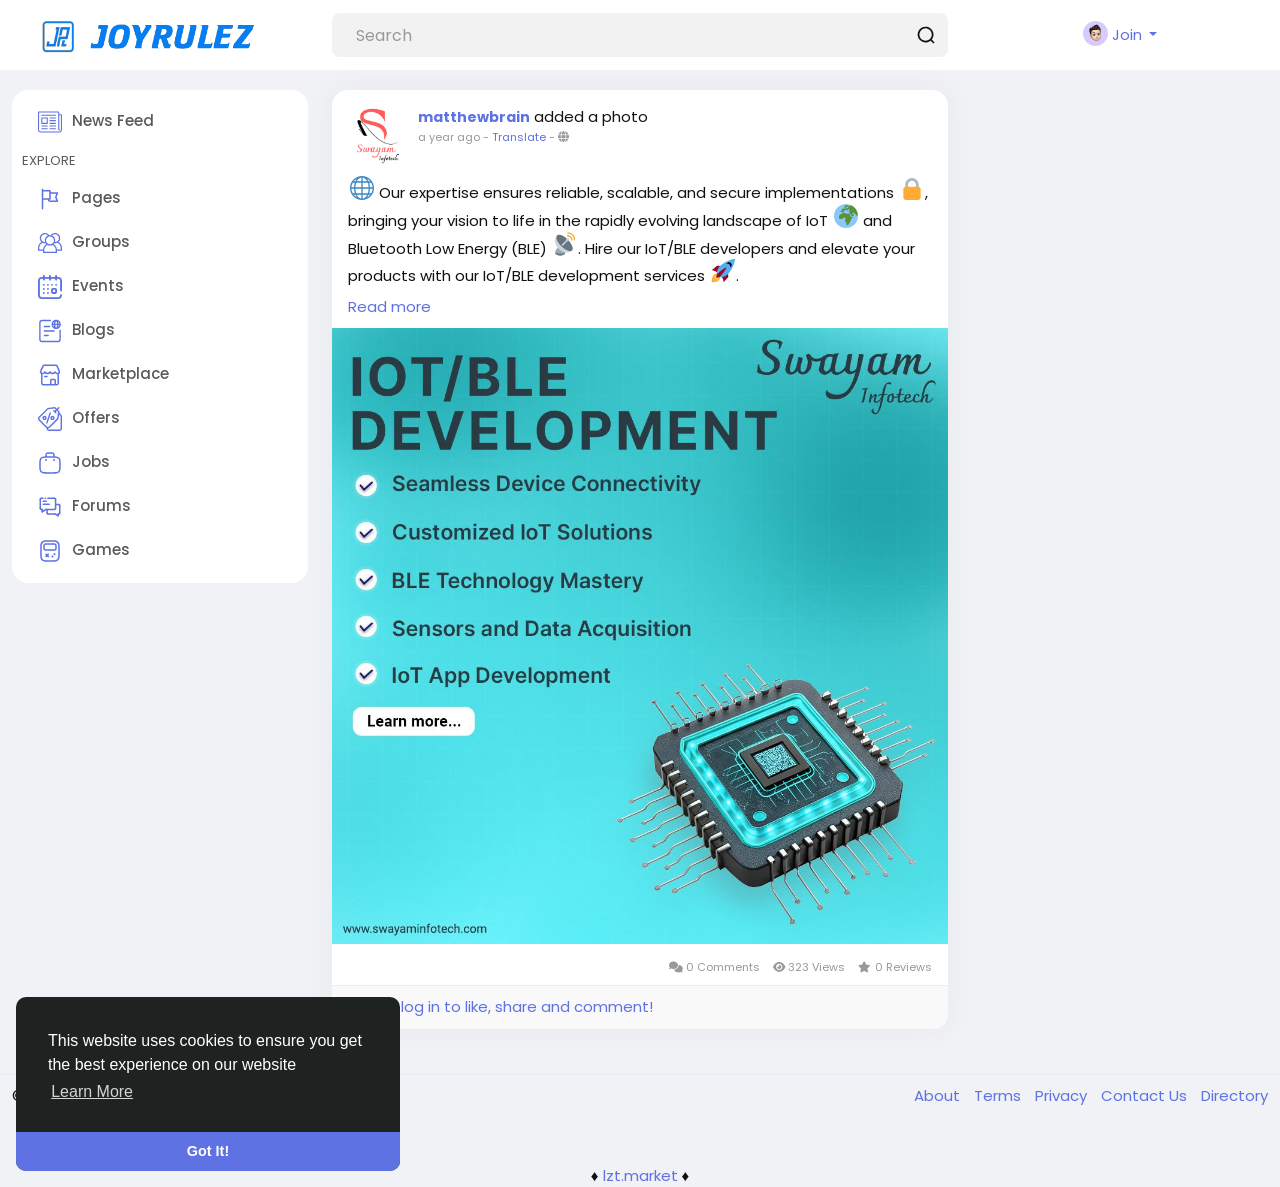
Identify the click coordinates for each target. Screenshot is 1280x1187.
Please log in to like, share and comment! (500, 1006)
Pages (79, 199)
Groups (84, 243)
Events (81, 287)
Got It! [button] (208, 1151)
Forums (84, 507)
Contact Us (1146, 1095)
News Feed (96, 122)
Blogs (76, 331)
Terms (999, 1095)
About (939, 1095)
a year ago (449, 137)
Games (84, 551)
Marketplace (103, 375)
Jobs (74, 463)
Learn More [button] (92, 1091)
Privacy (1063, 1095)
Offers (79, 419)
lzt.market (640, 1175)
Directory (1234, 1095)
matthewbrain (474, 117)
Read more (389, 306)
